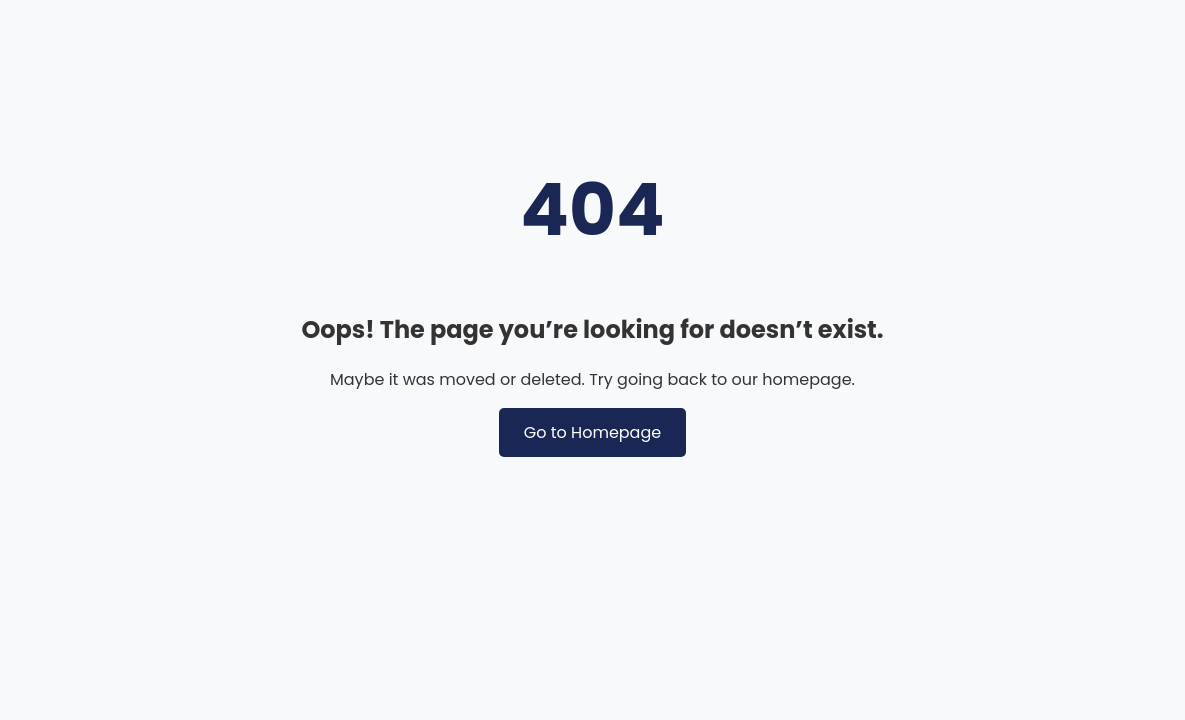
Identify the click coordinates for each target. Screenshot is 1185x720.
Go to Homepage (592, 432)
